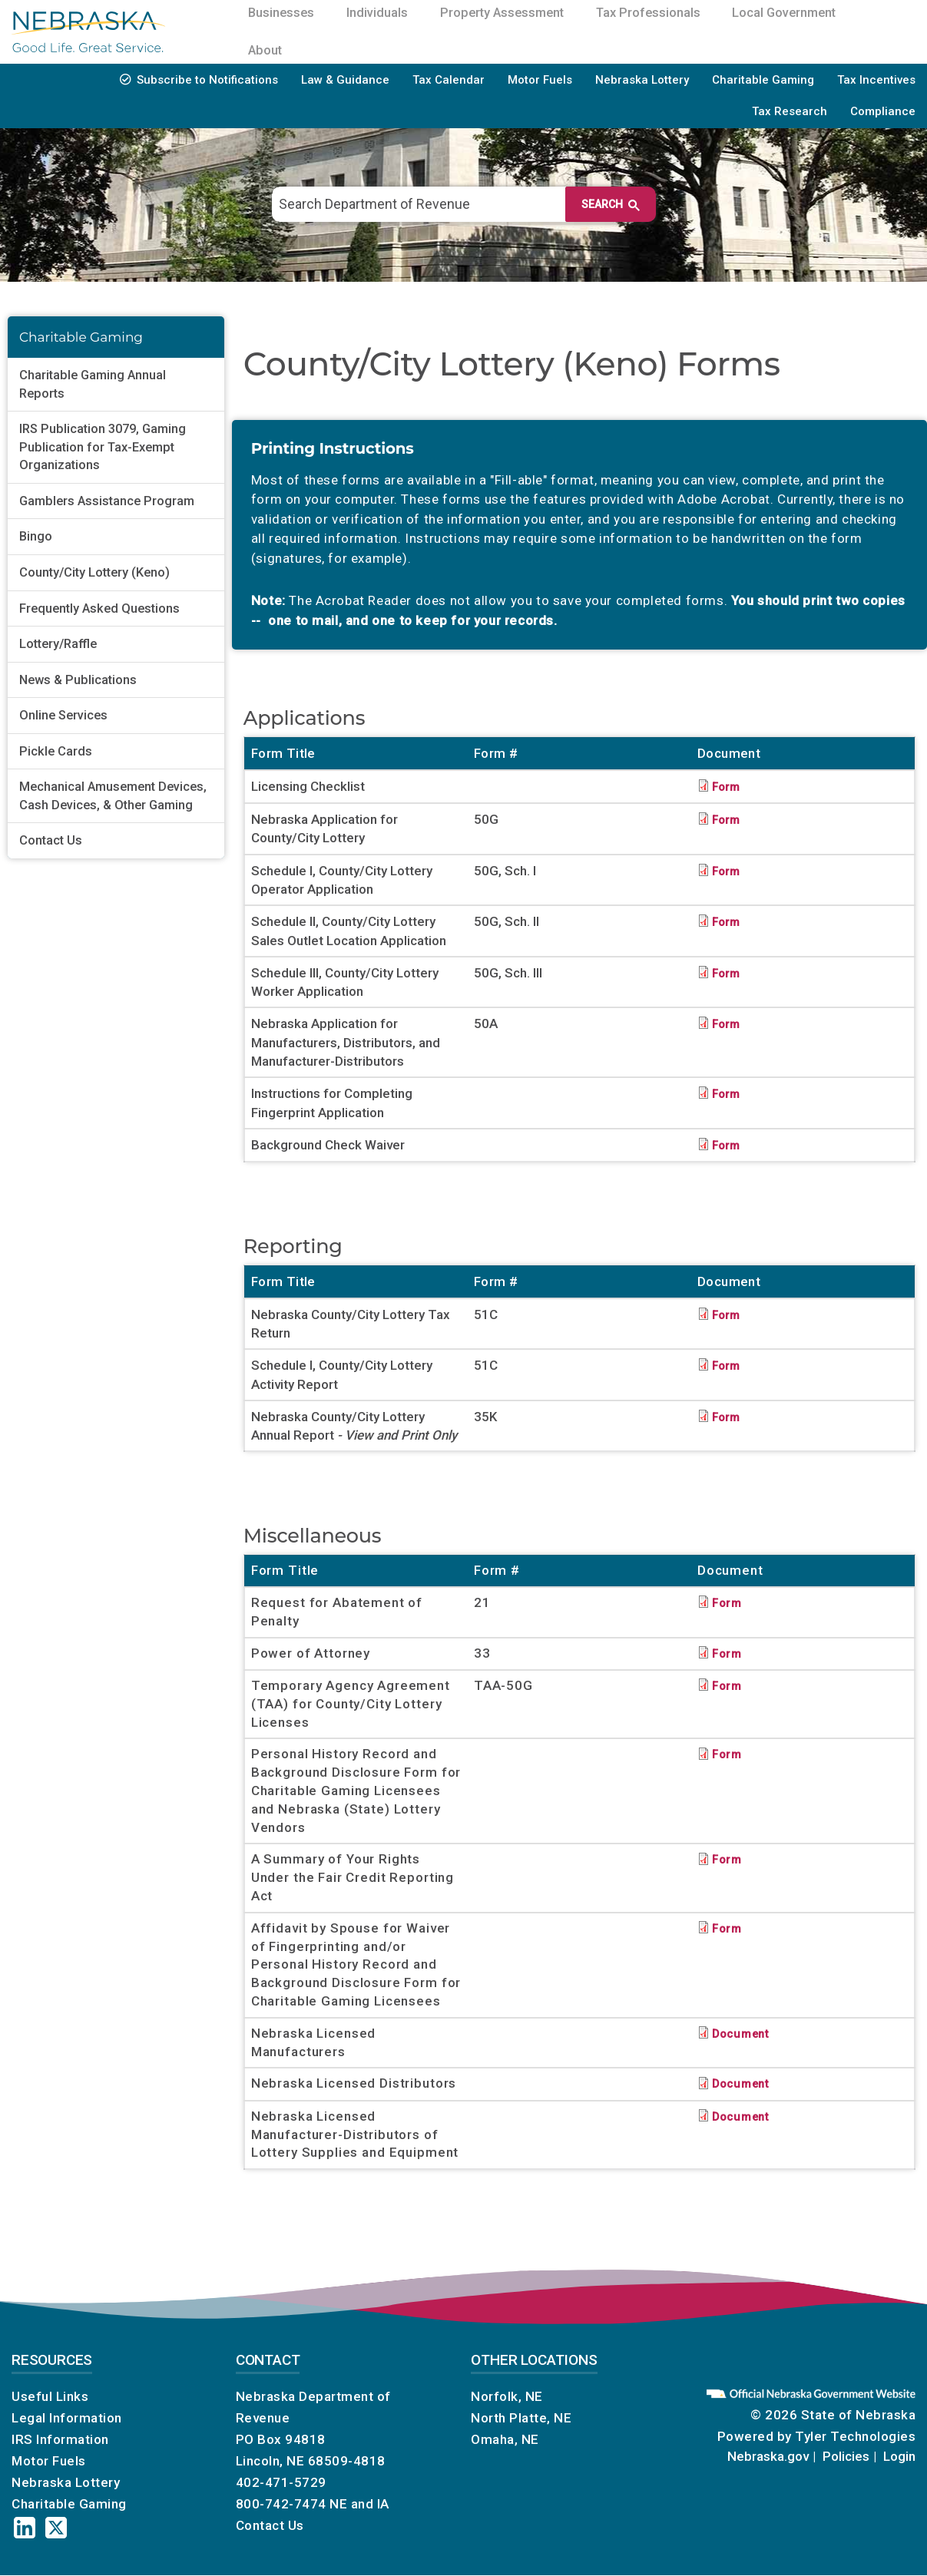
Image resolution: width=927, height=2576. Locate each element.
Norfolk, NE (507, 2396)
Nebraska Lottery (642, 80)
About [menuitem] (268, 50)
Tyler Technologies (855, 2436)
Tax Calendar (448, 80)
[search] (456, 204)
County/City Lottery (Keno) (94, 572)
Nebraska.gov (768, 2456)
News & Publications (78, 680)
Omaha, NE (505, 2439)
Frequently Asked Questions (99, 608)
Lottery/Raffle (58, 644)
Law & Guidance (345, 80)
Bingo (35, 536)
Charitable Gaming (763, 80)
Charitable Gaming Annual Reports (92, 384)
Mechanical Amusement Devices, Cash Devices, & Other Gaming (113, 795)
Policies (846, 2456)
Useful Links (50, 2396)
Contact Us (50, 840)
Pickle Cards (55, 751)
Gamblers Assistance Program (106, 501)
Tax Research (789, 111)
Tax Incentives (876, 80)
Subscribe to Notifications (207, 80)
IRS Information (60, 2439)
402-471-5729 (281, 2482)
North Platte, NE (521, 2418)
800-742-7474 (281, 2504)
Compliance (882, 111)
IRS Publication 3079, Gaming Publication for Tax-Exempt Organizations (102, 447)
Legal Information (67, 2418)
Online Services (63, 715)
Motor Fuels (540, 80)
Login (899, 2456)
